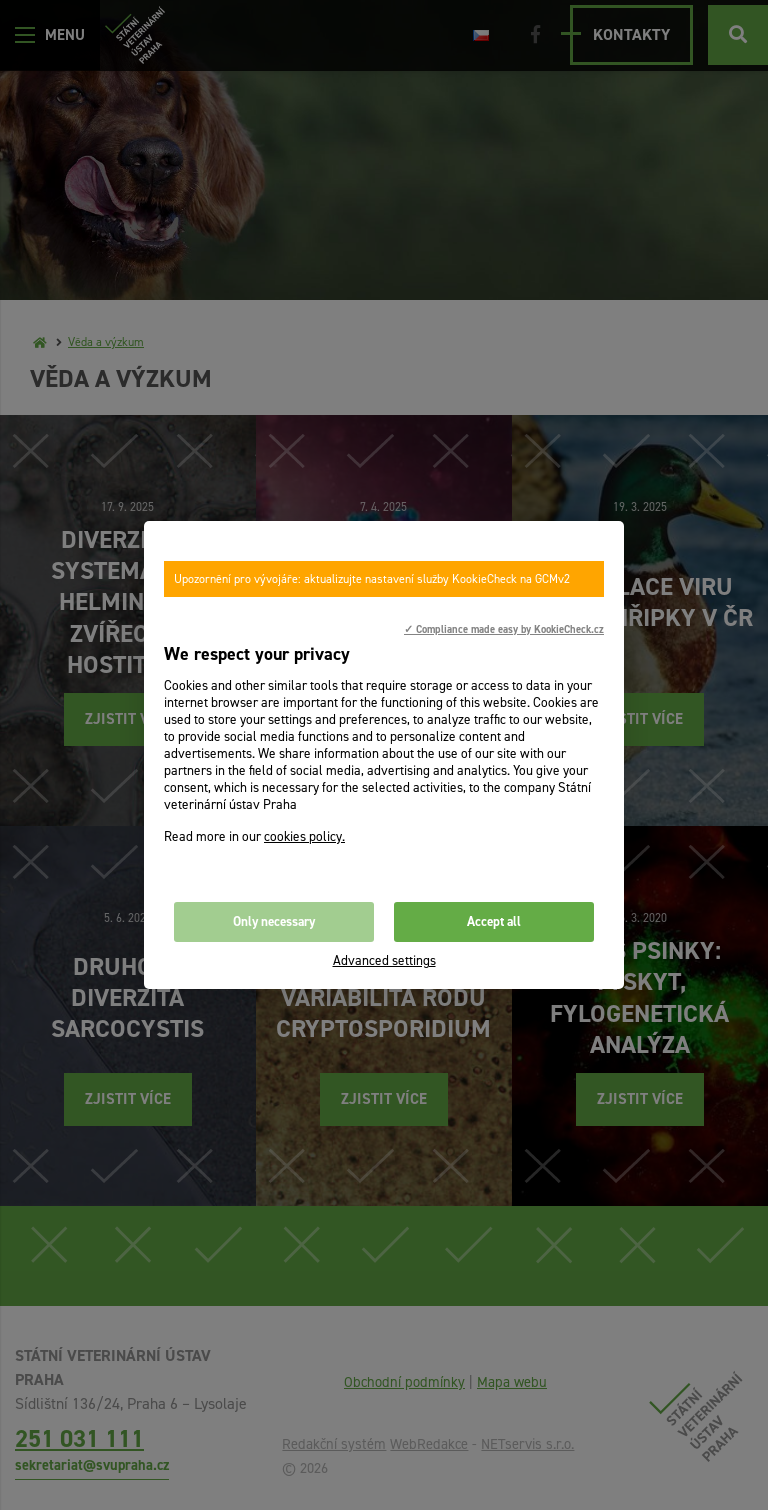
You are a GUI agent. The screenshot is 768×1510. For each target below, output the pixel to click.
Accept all (494, 921)
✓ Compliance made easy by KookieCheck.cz (504, 629)
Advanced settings (384, 960)
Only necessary (274, 921)
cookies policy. (304, 836)
